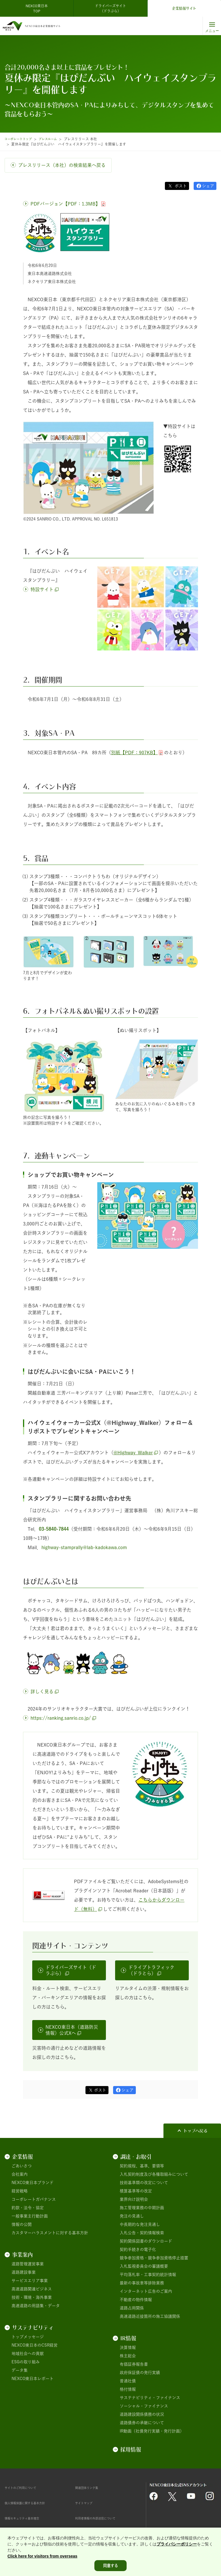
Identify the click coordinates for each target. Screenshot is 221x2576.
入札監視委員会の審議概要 (144, 2266)
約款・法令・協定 (28, 2208)
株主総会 (128, 2356)
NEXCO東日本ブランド (33, 2183)
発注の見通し (132, 2216)
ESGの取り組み (26, 2362)
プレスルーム (54, 139)
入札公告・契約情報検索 (142, 2233)
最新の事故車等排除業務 (142, 2283)
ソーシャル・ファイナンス (144, 2406)
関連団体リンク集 (91, 2488)
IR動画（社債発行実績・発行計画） (152, 2431)
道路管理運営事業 (28, 2264)
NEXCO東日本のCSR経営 (35, 2345)
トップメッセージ (28, 2337)
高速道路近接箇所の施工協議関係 (150, 2316)
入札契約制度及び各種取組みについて (154, 2174)
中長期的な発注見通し (140, 2224)
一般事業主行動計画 (30, 2216)
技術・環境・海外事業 (32, 2297)
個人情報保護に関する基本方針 (33, 2503)
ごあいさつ (22, 2166)
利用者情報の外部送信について (103, 2518)
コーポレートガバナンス (34, 2199)
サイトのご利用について (27, 2488)
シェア (208, 186)
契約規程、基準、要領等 (142, 2166)
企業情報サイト (184, 8)
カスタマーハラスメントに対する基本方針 (50, 2233)
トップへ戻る (195, 2131)
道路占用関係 (132, 2308)
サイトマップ (87, 2503)
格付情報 (128, 2389)
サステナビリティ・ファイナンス (150, 2398)
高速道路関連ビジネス (32, 2289)
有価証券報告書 (134, 2364)
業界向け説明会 (134, 2199)
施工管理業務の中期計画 (142, 2208)
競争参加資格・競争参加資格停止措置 (154, 2258)
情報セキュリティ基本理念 (29, 2518)
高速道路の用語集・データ (36, 2306)
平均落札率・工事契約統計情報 (148, 2275)
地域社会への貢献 (28, 2353)
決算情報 (128, 2347)
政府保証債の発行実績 (140, 2373)
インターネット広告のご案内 (146, 2291)
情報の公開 (22, 2224)
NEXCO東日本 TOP (38, 8)
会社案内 (20, 2174)
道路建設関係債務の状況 (142, 2414)
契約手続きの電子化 (138, 2249)
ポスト (180, 186)
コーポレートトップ (20, 139)
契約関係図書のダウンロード (146, 2241)
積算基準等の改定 (136, 2191)
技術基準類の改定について (144, 2183)
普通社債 (128, 2381)
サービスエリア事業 (30, 2281)
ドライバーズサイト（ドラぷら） (110, 8)
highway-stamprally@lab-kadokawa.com (84, 1547)
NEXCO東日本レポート (33, 2379)
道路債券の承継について (142, 2423)
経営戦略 (20, 2191)
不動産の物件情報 (136, 2300)
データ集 (20, 2370)
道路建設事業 (24, 2272)
